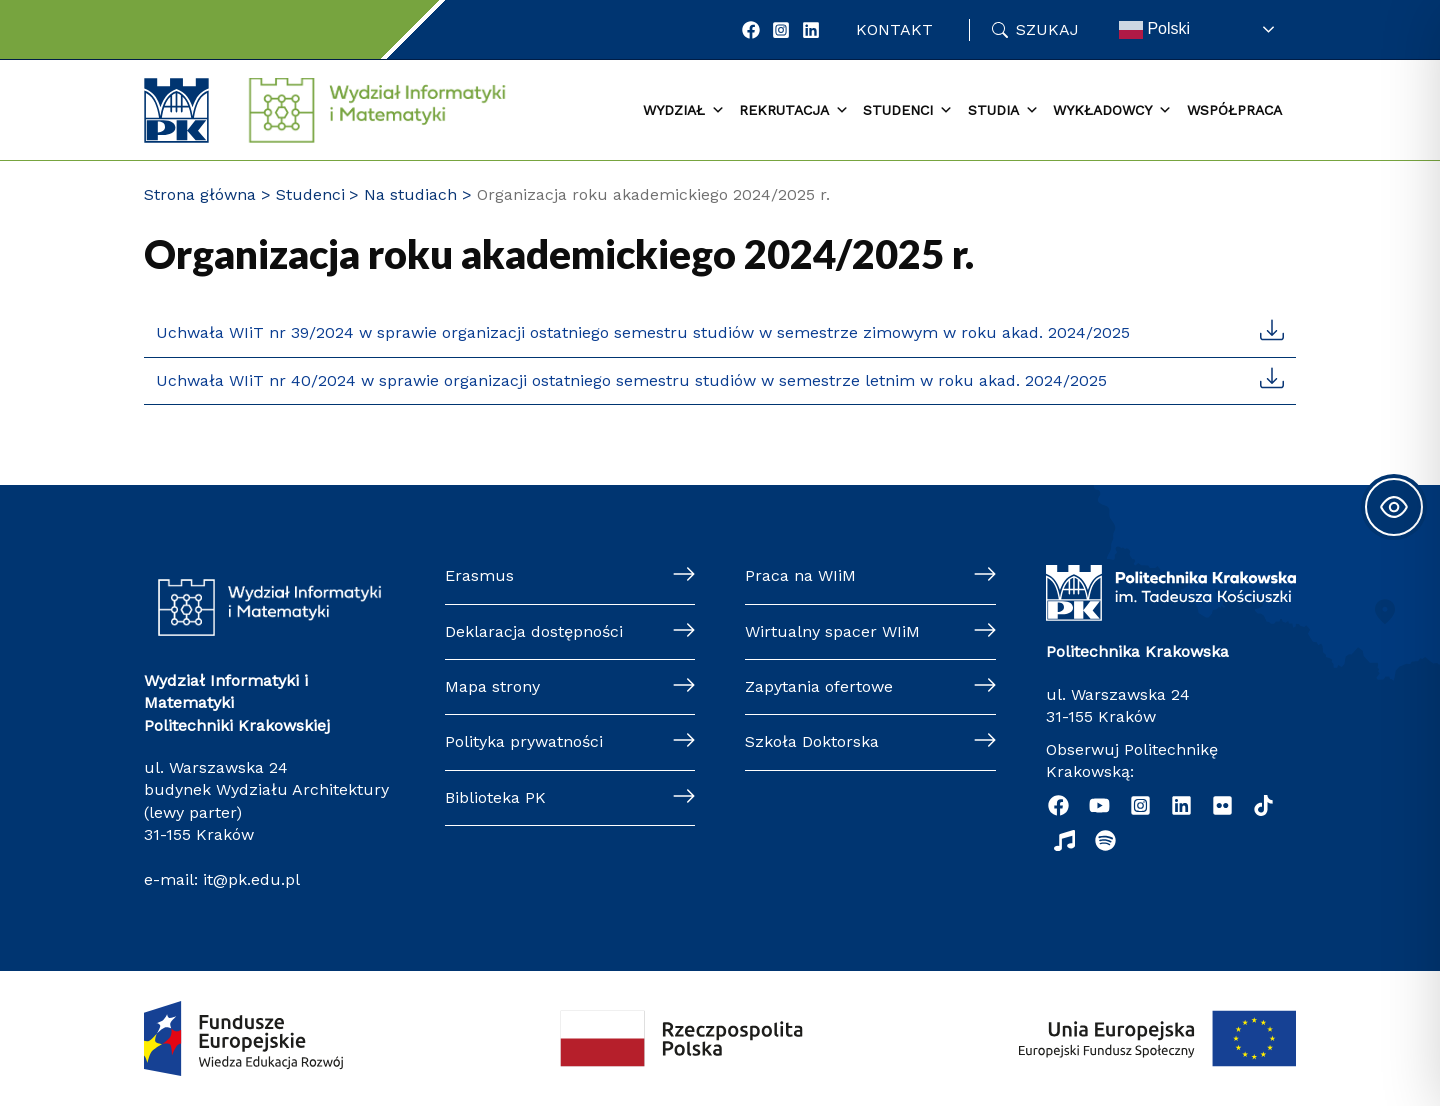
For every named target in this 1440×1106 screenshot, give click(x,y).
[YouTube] (1099, 805)
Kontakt (894, 29)
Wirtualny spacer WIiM (832, 631)
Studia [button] (1003, 111)
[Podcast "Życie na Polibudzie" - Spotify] (1105, 840)
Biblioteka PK (495, 797)
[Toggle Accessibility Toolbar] (1394, 507)
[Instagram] (781, 30)
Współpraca (1234, 110)
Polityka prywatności (524, 741)
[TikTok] (1263, 805)
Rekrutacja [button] (794, 111)
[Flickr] (1222, 805)
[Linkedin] (1181, 805)
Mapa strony (492, 686)
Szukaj (1047, 29)
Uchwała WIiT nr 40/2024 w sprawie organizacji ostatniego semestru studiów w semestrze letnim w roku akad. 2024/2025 (631, 380)
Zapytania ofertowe (819, 686)
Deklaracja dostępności (534, 631)
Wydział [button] (684, 111)
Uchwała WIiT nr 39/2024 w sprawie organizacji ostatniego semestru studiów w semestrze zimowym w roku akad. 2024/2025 (643, 332)
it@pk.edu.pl (251, 879)
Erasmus (479, 575)
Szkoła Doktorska (812, 741)
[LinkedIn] (811, 30)
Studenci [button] (908, 111)
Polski (1154, 30)
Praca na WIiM (800, 575)
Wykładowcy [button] (1112, 111)
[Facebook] (751, 30)
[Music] (1064, 840)
